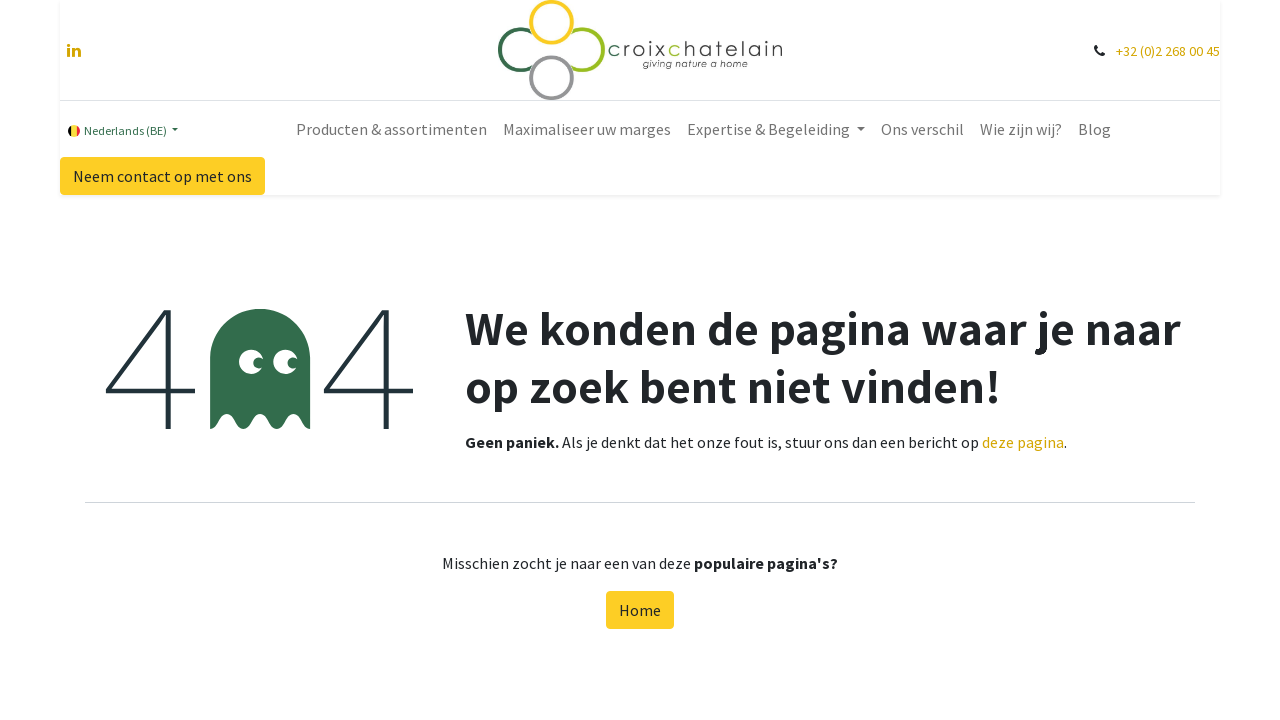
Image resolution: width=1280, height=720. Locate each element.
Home (640, 610)
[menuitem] (391, 129)
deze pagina (1023, 442)
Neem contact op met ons (162, 176)
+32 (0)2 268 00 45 (1168, 51)
